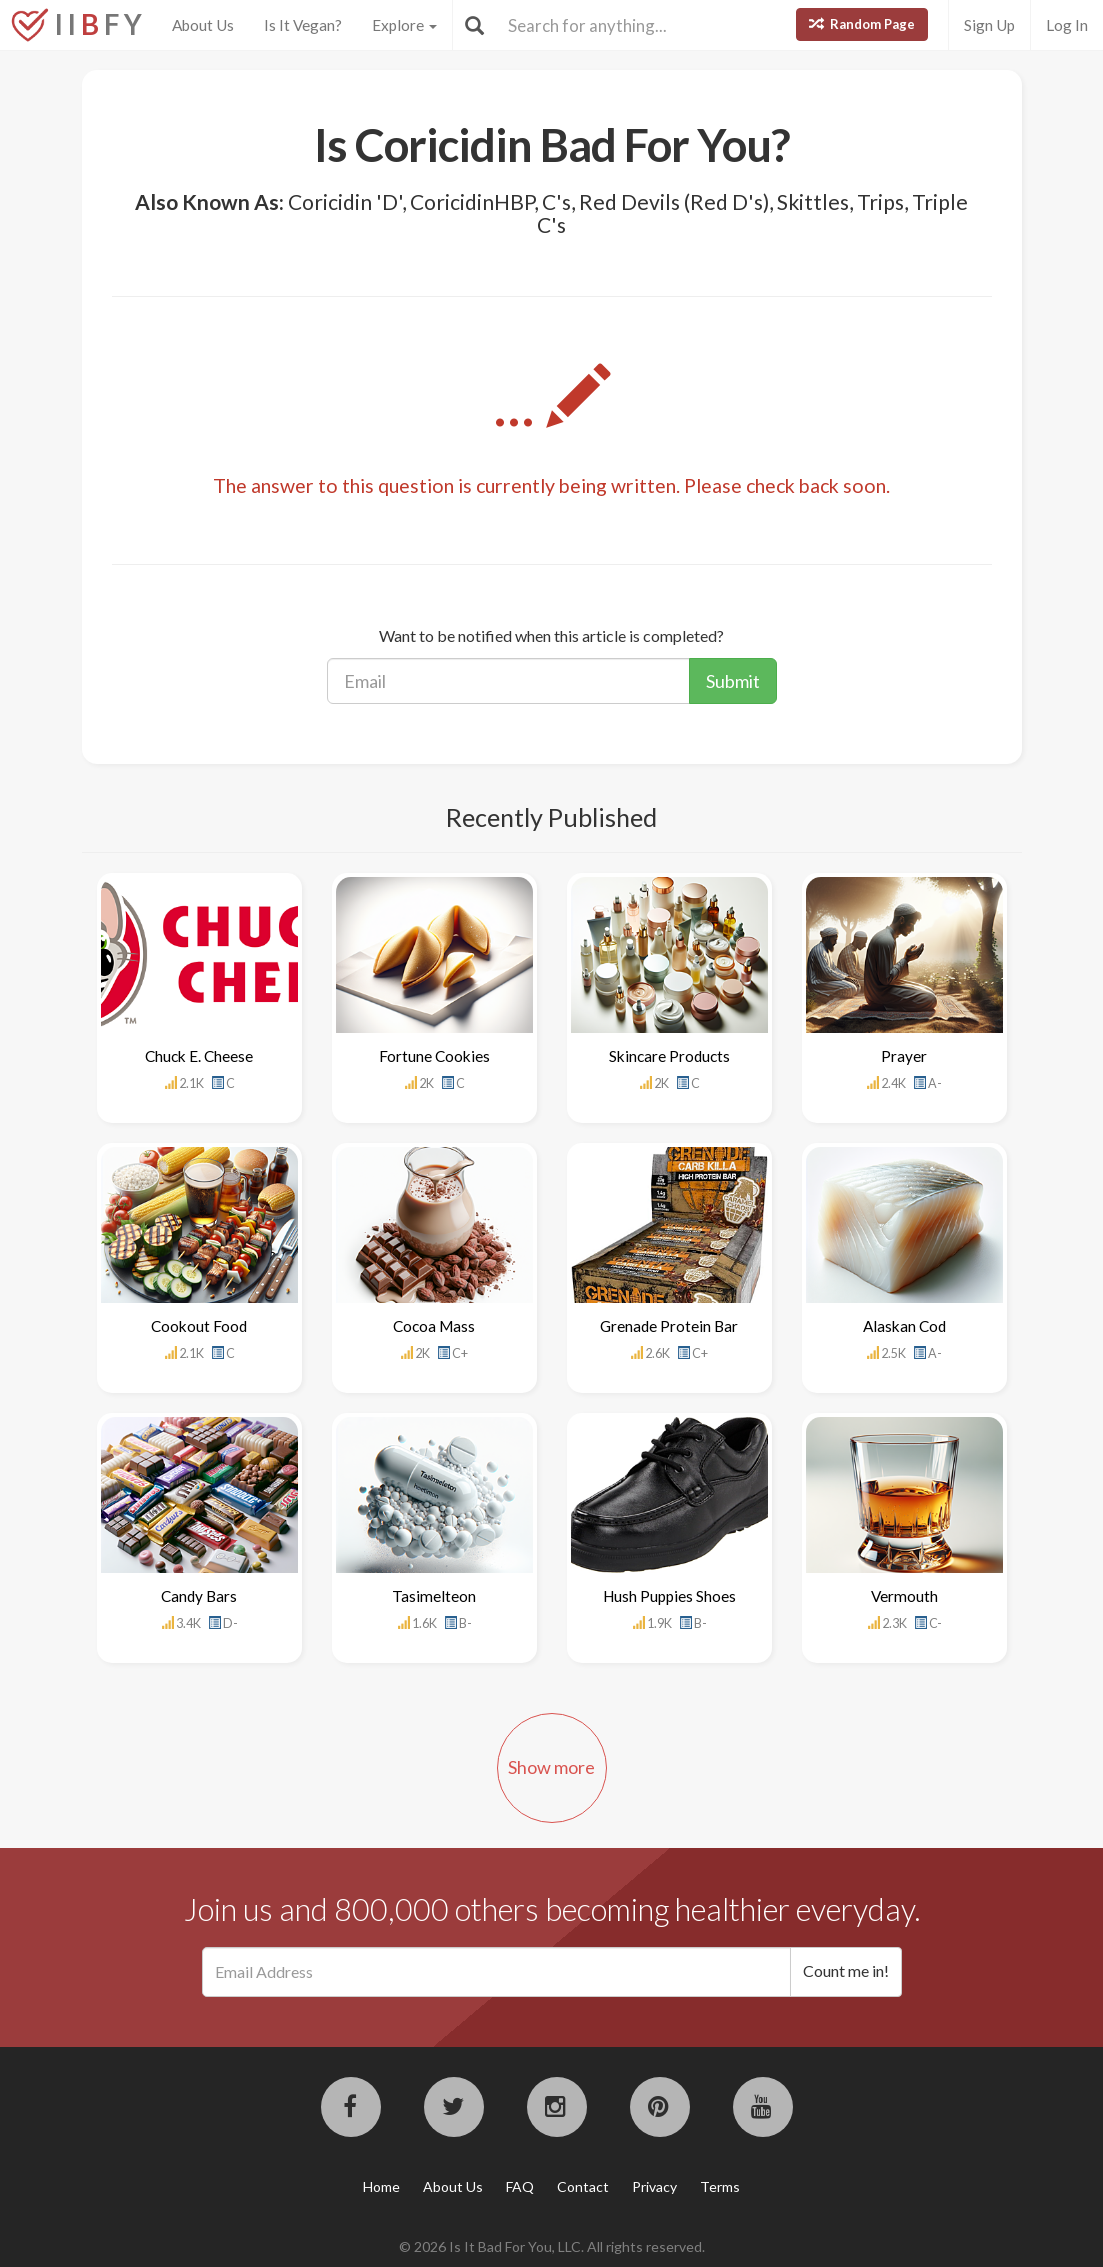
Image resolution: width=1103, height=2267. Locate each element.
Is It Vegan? (303, 25)
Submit (733, 681)
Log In (1067, 25)
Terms (720, 2186)
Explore (404, 25)
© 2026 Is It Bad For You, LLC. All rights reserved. (552, 2246)
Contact (583, 2186)
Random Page (862, 24)
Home (381, 2186)
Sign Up (989, 25)
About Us (203, 25)
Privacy (654, 2186)
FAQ (520, 2186)
